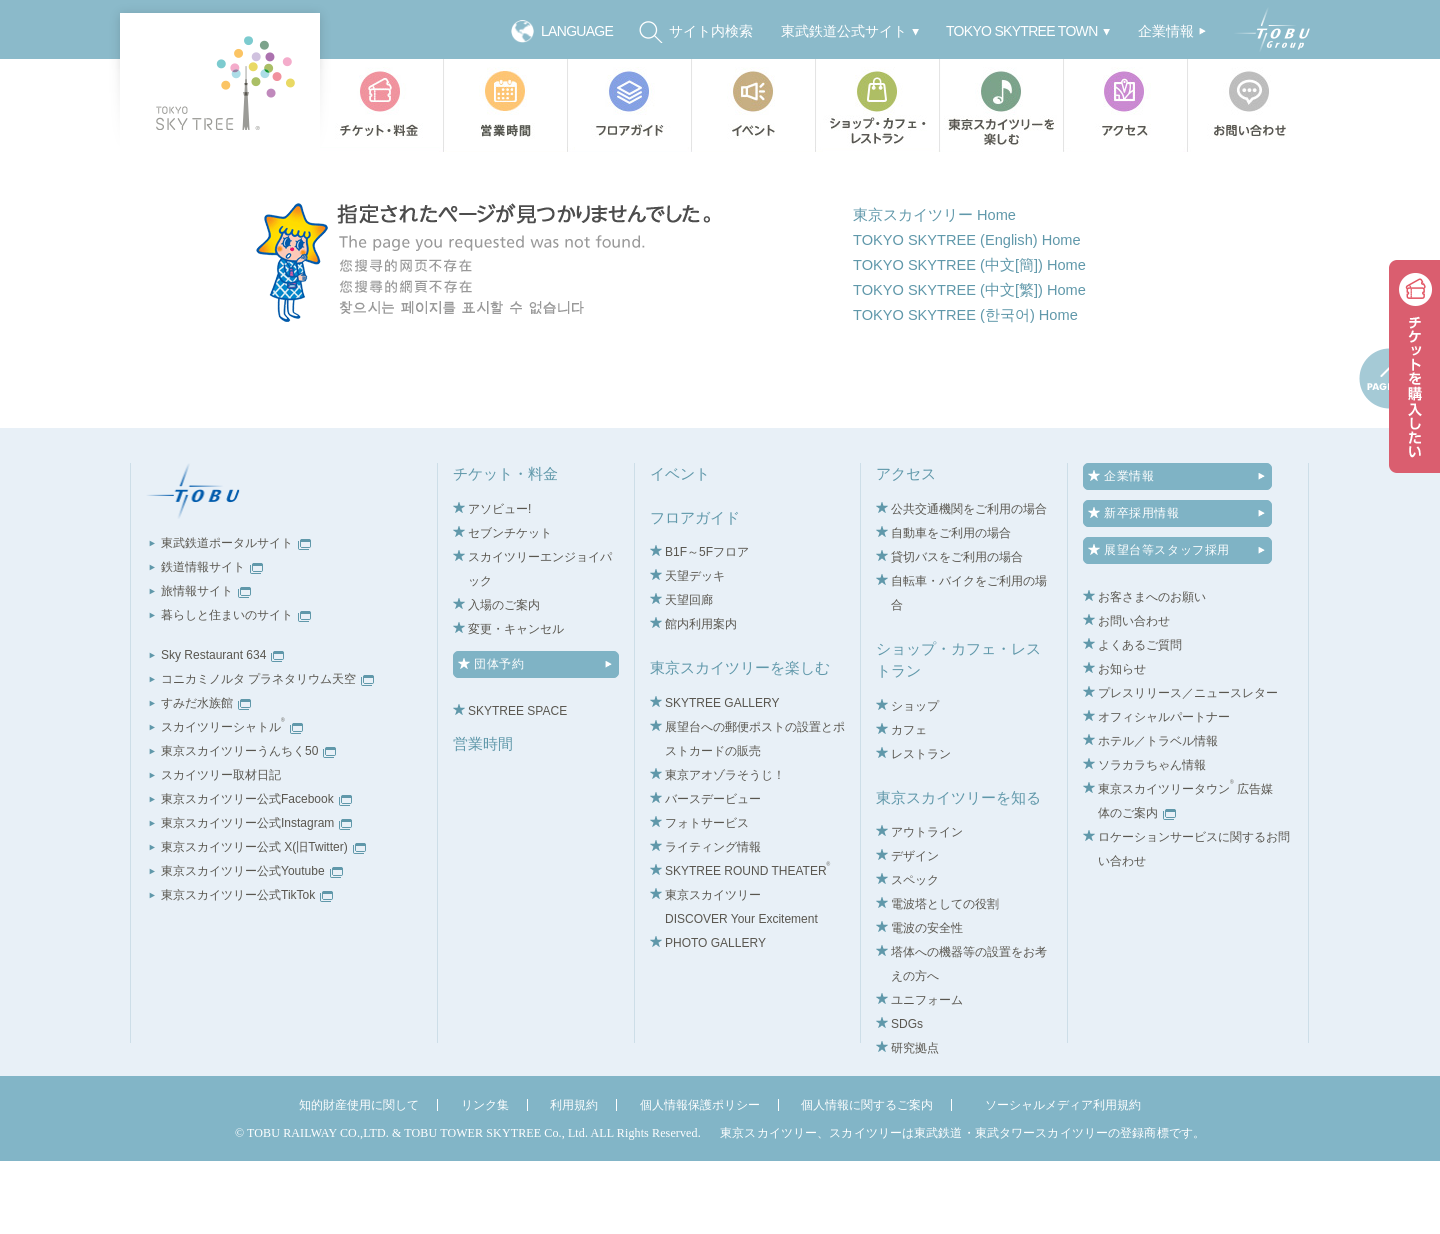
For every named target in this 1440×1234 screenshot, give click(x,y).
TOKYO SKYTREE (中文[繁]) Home (980, 366)
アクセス (1125, 105)
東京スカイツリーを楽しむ (1001, 105)
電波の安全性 (927, 1002)
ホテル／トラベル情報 (1158, 815)
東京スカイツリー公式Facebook (256, 873)
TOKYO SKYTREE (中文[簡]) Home (980, 338)
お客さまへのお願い (1152, 671)
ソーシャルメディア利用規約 (1063, 1179)
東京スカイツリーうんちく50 (248, 825)
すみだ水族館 (206, 777)
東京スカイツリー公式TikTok (247, 969)
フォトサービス (707, 896)
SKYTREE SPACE (517, 784)
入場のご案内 (504, 678)
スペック (915, 954)
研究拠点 (915, 1122)
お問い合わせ (1253, 105)
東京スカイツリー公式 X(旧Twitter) (263, 921)
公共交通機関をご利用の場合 (969, 582)
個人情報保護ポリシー (700, 1179)
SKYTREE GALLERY (722, 776)
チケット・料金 (381, 105)
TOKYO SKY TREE (220, 82)
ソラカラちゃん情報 (1152, 839)
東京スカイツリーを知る (958, 870)
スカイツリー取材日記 (221, 849)
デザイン (915, 930)
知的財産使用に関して (359, 1179)
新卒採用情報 (1142, 587)
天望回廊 (689, 674)
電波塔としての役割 (945, 978)
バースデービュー (713, 872)
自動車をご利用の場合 (951, 606)
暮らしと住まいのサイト (236, 689)
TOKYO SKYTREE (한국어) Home (975, 393)
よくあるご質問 (1140, 719)
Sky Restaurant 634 (222, 729)
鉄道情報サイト (212, 641)
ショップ (915, 779)
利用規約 (574, 1179)
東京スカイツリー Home (940, 284)
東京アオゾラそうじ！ (725, 848)
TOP (402, 172)
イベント (753, 105)
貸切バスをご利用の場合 (957, 630)
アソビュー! (499, 582)
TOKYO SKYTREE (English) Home (978, 311)
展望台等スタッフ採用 (1167, 624)
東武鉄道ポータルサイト (236, 617)
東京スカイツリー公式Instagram (256, 897)
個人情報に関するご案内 (867, 1179)
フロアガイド (629, 105)
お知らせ (1122, 743)
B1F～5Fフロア (707, 626)
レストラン (921, 827)
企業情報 (1129, 550)
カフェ (909, 803)
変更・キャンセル (516, 702)
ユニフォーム (927, 1074)
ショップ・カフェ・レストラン (877, 105)
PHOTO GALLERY (715, 1016)
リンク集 (485, 1179)
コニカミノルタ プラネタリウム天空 (267, 753)
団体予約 (499, 737)
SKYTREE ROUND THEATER (747, 944)
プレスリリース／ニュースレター (1188, 767)
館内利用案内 (701, 698)
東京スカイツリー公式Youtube (252, 945)
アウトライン (927, 906)
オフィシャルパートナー (1164, 791)
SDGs (907, 1098)
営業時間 (505, 105)
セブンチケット (510, 606)
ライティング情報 (713, 920)
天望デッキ (695, 650)
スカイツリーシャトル (232, 801)
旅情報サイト (206, 665)
